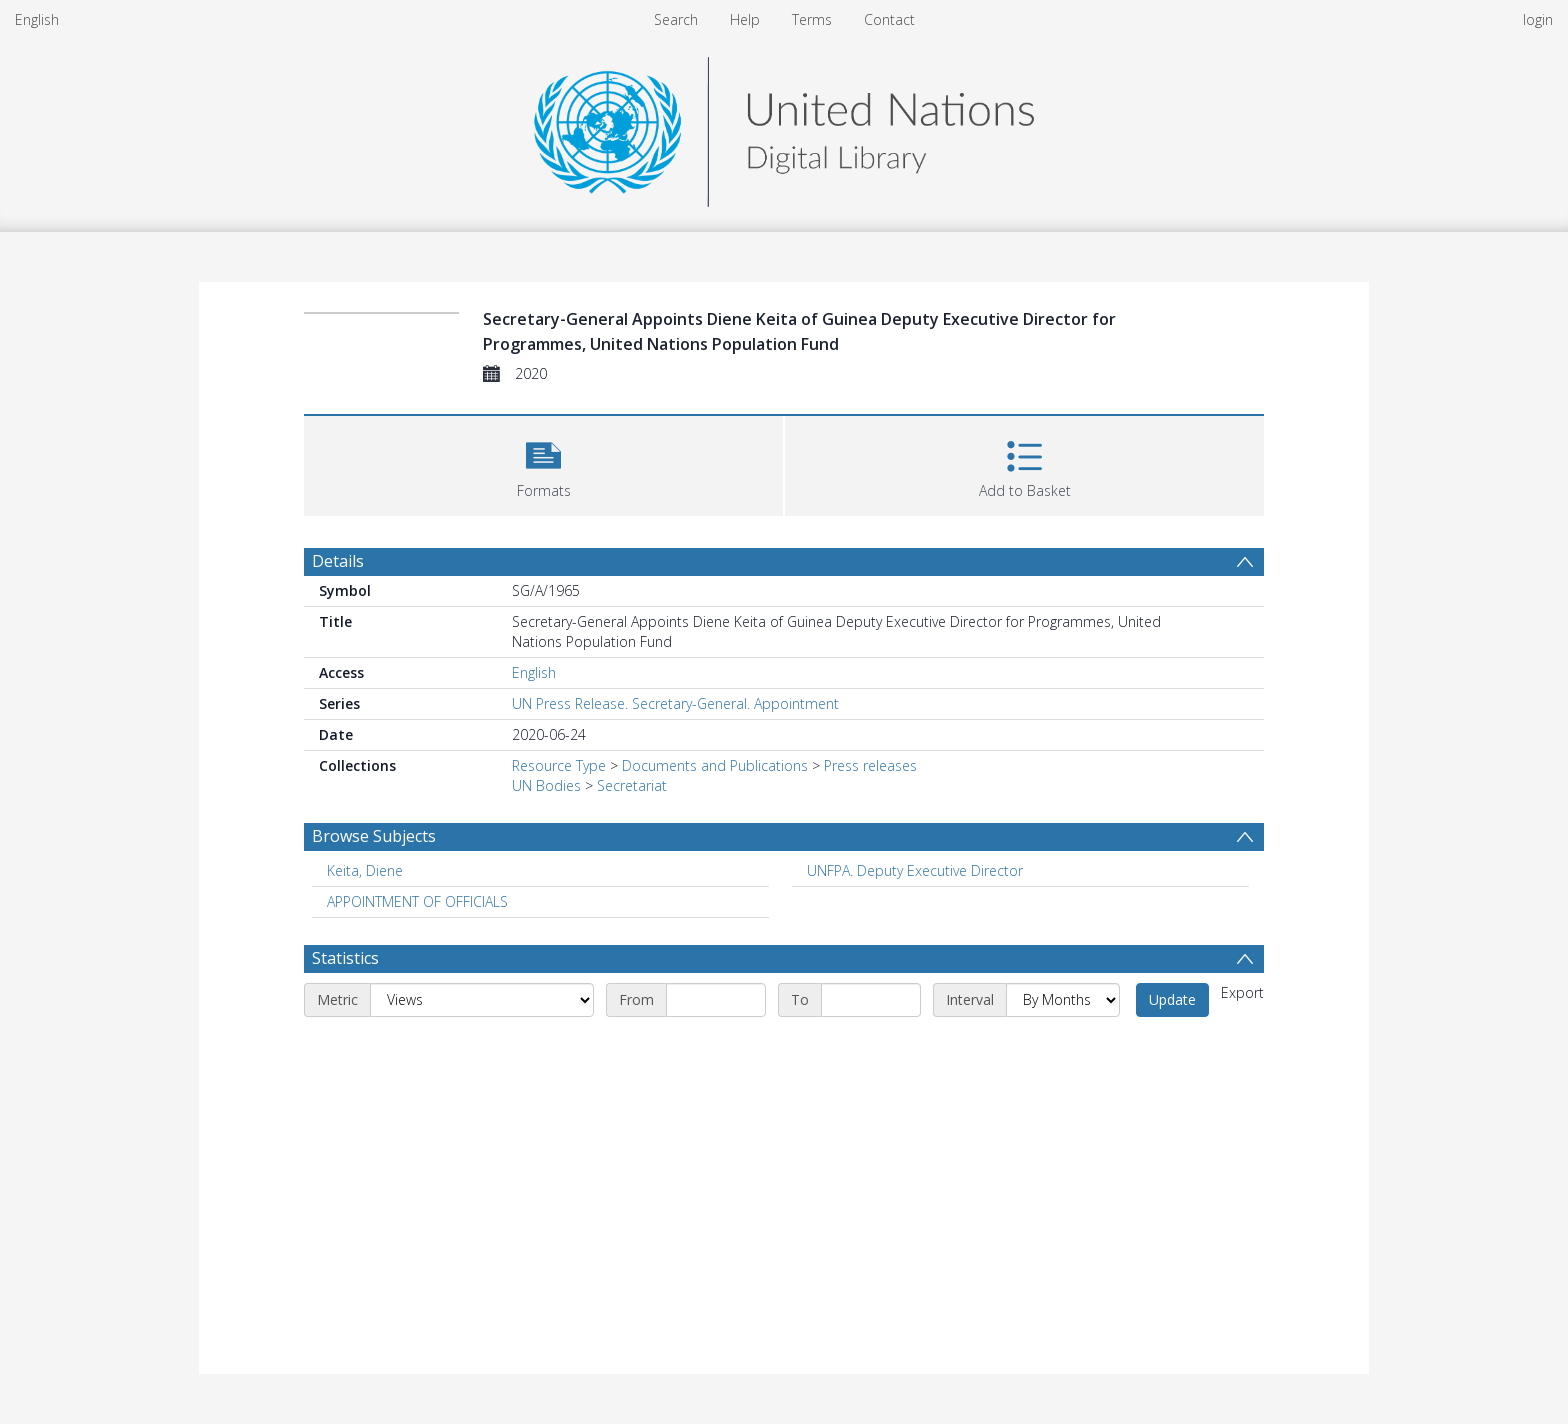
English (37, 19)
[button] (543, 463)
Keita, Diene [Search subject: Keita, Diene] (365, 870)
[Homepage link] (784, 126)
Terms (812, 19)
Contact (889, 19)
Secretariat (632, 785)
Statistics (345, 958)
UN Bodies (546, 785)
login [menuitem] (1538, 19)
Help (745, 19)
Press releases (870, 765)
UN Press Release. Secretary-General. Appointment (675, 703)
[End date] (871, 1000)
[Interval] (1063, 1000)
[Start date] (716, 1000)
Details (338, 561)
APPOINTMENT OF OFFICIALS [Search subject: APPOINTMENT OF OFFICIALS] (417, 901)
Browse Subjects (374, 836)
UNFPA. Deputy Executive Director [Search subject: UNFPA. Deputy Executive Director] (915, 870)
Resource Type (559, 765)
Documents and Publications (715, 765)
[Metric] (482, 1000)
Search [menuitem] (676, 19)
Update (1172, 999)
